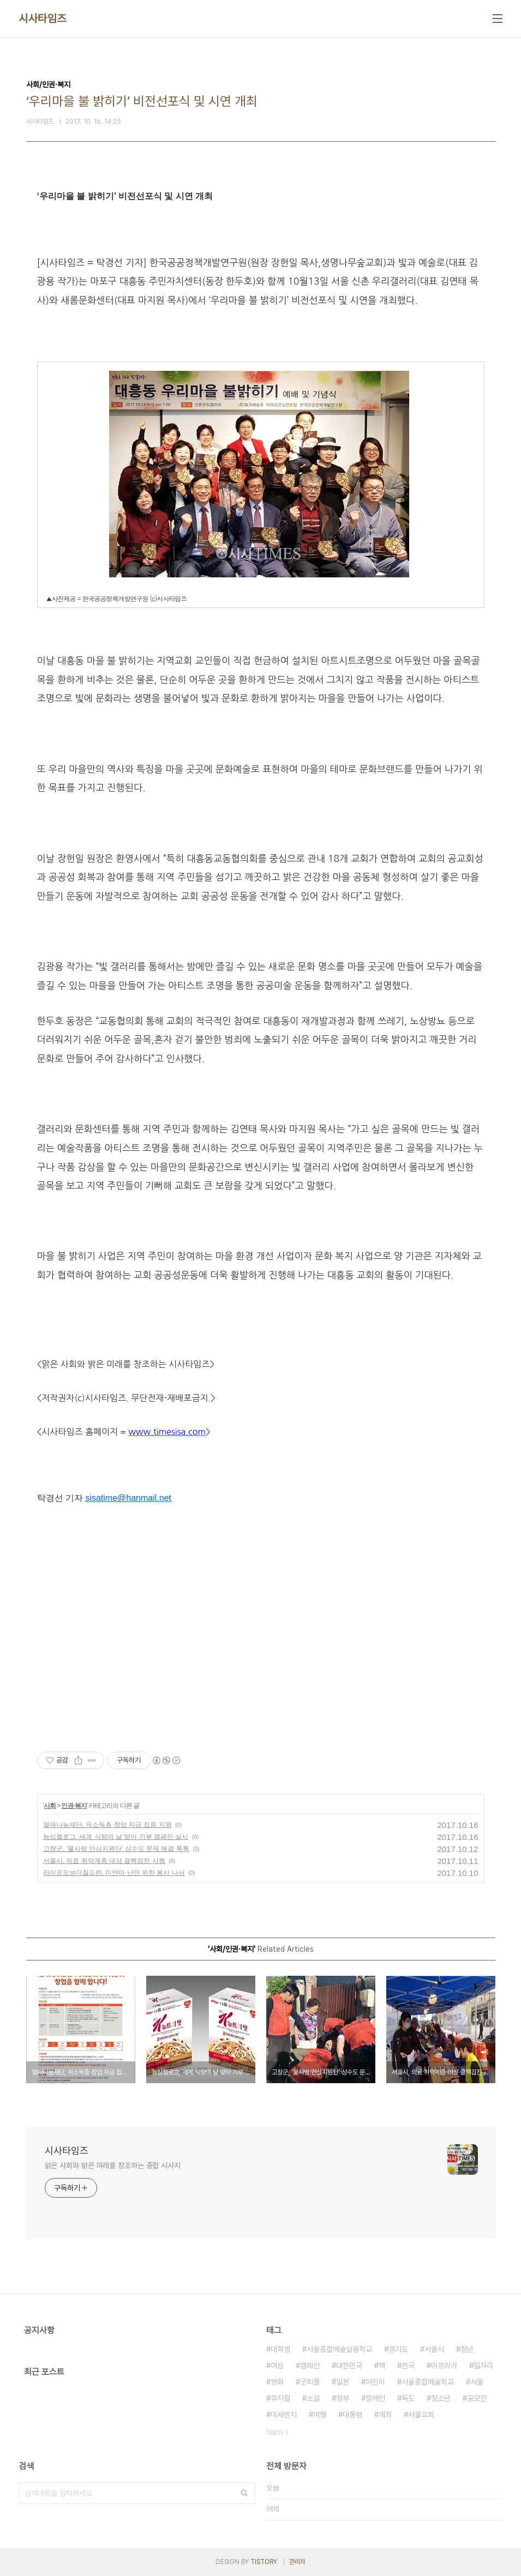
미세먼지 (284, 2414)
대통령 (352, 2414)
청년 (467, 2349)
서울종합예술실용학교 (339, 2349)
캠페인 (310, 2365)
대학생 (280, 2349)
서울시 (434, 2349)
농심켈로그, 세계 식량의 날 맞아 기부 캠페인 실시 (116, 1837)
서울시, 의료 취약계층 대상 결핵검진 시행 (104, 1861)
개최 (385, 2414)
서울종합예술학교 (428, 2382)
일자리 (483, 2365)
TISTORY (263, 2562)
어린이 (375, 2382)
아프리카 (444, 2365)
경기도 (398, 2349)
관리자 (297, 2562)
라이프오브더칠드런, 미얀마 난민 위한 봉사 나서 (114, 1873)
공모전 (477, 2398)
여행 (319, 2414)
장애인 (375, 2398)
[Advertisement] (260, 1629)
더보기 (274, 2432)
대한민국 (349, 2365)
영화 (277, 2382)
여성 (277, 2365)
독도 (408, 2398)
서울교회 (421, 2414)
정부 (342, 2398)
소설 (313, 2398)
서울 (476, 2382)
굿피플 (310, 2382)
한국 (408, 2365)
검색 (244, 2493)
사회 (50, 1805)
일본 (342, 2382)
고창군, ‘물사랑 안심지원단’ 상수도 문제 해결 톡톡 (116, 1849)
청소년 (441, 2398)
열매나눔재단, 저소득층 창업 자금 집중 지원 (107, 1825)
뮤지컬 (280, 2398)
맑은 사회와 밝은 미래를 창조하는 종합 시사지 (113, 2165)
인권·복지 (73, 1805)
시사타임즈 (43, 18)
